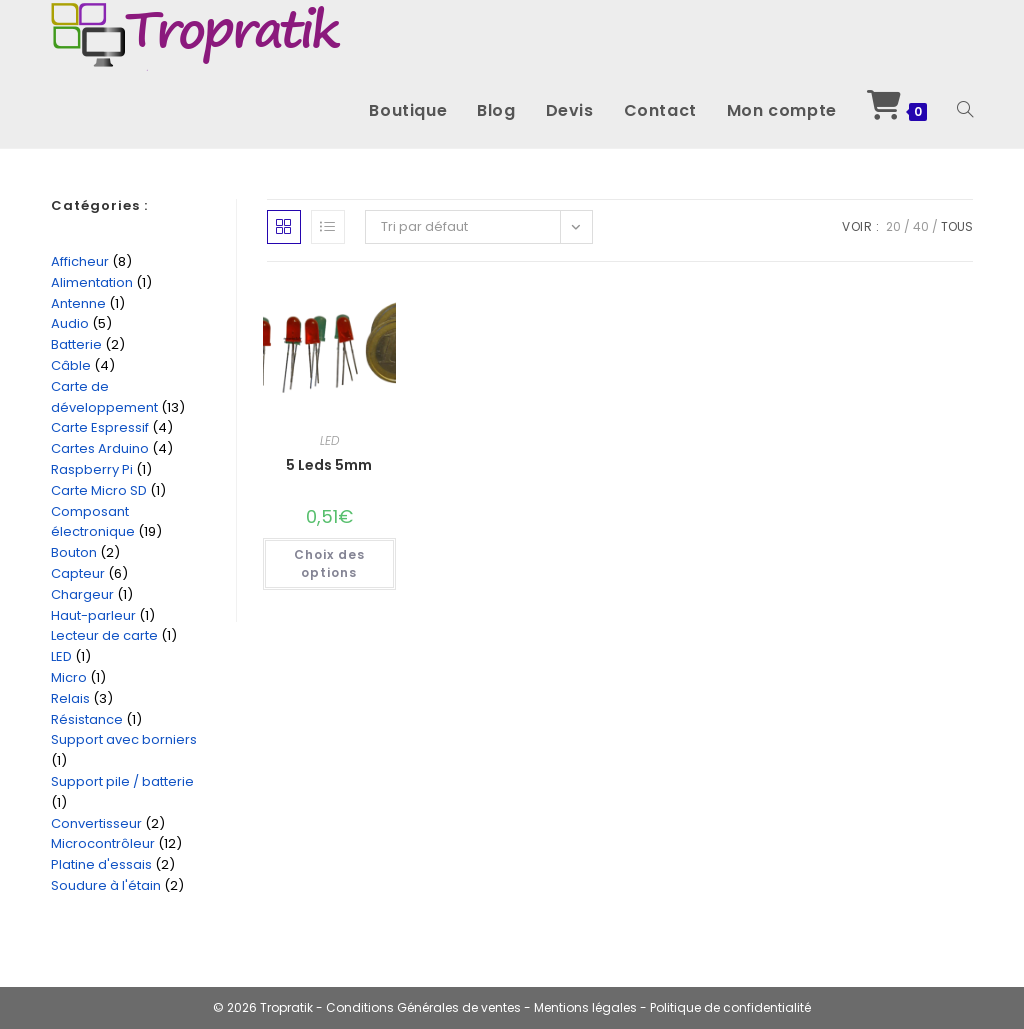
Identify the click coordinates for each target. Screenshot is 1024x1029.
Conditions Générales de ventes (423, 1007)
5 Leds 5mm (329, 465)
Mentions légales (587, 1007)
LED (329, 440)
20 (893, 226)
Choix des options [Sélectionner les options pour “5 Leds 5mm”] (329, 563)
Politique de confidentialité (730, 1007)
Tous (957, 226)
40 (921, 226)
